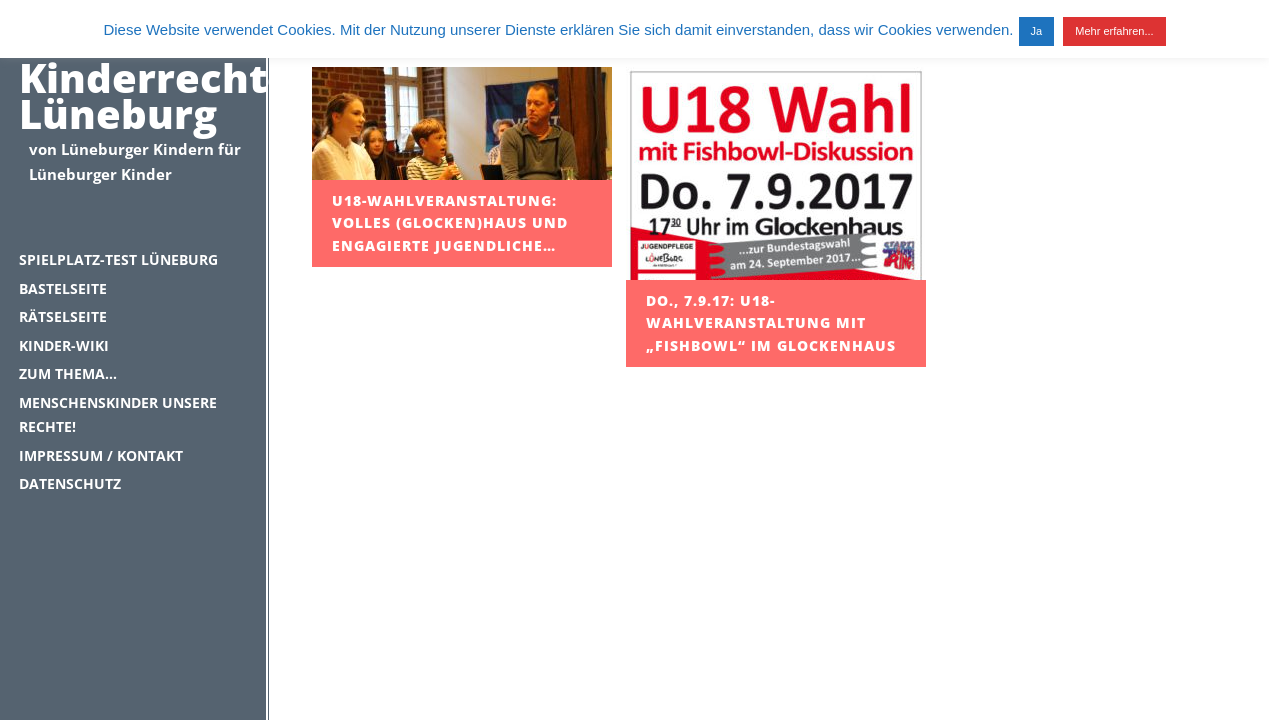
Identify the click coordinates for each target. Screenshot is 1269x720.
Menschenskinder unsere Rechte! (118, 415)
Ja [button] (1037, 31)
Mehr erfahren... (1114, 31)
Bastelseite (63, 288)
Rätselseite (63, 316)
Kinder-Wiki (64, 345)
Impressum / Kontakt (101, 455)
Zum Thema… (68, 373)
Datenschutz (70, 483)
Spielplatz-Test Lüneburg (118, 259)
